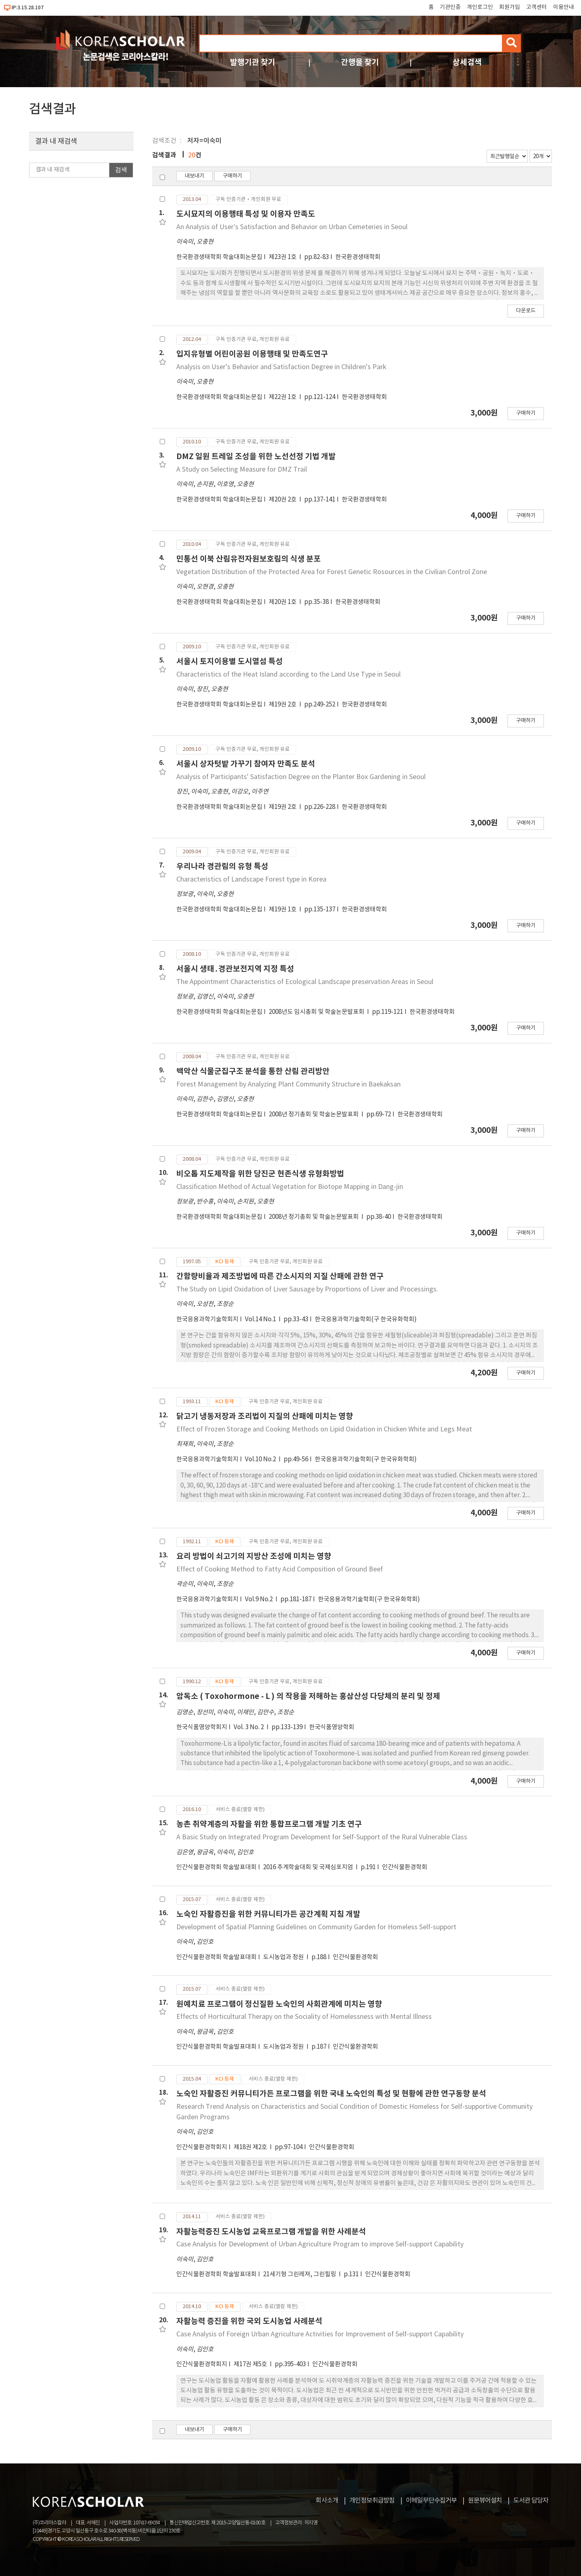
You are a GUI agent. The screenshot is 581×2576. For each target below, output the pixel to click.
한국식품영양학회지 (201, 1727)
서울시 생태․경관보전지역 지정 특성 (235, 969)
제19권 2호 (283, 704)
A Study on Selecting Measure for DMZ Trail (241, 469)
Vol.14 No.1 (261, 1319)
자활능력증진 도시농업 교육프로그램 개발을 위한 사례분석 (271, 2231)
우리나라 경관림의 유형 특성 (222, 866)
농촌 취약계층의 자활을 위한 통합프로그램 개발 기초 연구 (269, 1824)
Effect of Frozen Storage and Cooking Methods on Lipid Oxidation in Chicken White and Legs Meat (324, 1429)
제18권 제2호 (251, 2147)
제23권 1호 (283, 257)
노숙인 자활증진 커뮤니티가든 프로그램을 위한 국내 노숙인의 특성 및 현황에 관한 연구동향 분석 (331, 2093)
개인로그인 (480, 7)
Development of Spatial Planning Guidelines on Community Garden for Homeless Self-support (316, 1927)
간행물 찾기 (360, 62)
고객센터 (536, 7)
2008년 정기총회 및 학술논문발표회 (314, 1114)
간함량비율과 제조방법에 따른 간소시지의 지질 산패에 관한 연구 (280, 1276)
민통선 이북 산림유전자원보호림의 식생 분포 (248, 559)
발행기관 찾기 (252, 62)
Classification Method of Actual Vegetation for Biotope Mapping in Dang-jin (289, 1187)
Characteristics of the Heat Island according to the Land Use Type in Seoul (288, 674)
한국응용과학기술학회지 (207, 1319)
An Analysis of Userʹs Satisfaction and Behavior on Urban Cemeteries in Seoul (292, 227)
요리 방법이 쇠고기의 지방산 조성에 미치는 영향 (253, 1556)
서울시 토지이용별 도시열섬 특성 (229, 661)
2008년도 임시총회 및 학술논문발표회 (317, 1012)
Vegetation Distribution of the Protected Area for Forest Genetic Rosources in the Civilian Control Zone (331, 572)
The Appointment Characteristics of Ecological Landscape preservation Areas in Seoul (304, 982)
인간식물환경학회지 (201, 2147)
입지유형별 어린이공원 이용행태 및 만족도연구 (252, 354)
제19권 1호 (283, 909)
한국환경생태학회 (357, 257)
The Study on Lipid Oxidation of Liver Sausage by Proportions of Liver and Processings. (307, 1289)
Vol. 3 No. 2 (249, 1727)
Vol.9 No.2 (259, 1599)
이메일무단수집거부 (431, 2500)
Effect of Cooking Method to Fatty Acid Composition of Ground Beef (279, 1569)
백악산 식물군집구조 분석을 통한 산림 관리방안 (253, 1071)
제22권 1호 (283, 397)
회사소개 (327, 2500)
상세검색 (467, 62)
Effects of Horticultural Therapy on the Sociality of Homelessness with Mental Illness (304, 2016)
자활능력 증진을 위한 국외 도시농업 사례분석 (249, 2321)
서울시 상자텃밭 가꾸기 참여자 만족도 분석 (245, 764)
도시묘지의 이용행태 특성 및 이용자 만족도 (245, 214)
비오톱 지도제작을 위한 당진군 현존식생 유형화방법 (260, 1173)
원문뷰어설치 (485, 2500)
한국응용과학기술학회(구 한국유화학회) (366, 1319)
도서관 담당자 (530, 2500)
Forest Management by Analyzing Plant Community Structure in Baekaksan (288, 1084)
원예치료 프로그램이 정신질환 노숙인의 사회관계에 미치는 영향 (279, 2004)
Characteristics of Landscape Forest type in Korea (251, 879)
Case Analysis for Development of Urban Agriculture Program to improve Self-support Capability (320, 2244)
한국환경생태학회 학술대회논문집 (219, 257)
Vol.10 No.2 (261, 1459)
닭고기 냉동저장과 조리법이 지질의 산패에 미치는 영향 (264, 1416)
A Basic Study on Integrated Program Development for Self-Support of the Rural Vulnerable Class (321, 1837)
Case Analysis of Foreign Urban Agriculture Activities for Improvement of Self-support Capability (320, 2334)
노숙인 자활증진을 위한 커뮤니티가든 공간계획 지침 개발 (268, 1914)
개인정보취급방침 (372, 2500)
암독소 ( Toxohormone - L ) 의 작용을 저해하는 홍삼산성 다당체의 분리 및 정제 (308, 1696)
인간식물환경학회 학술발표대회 (216, 1867)
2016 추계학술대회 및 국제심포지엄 (308, 1867)
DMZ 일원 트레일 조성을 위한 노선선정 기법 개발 (256, 456)
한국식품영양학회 (331, 1727)
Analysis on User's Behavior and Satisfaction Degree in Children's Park (281, 367)
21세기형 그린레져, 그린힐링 (300, 2274)
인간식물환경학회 (404, 1867)
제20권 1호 (283, 602)
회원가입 (509, 7)
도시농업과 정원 (284, 1957)
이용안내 (563, 7)
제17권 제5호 (251, 2364)
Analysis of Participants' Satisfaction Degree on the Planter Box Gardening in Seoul (301, 777)
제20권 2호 (283, 499)
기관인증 (450, 7)
